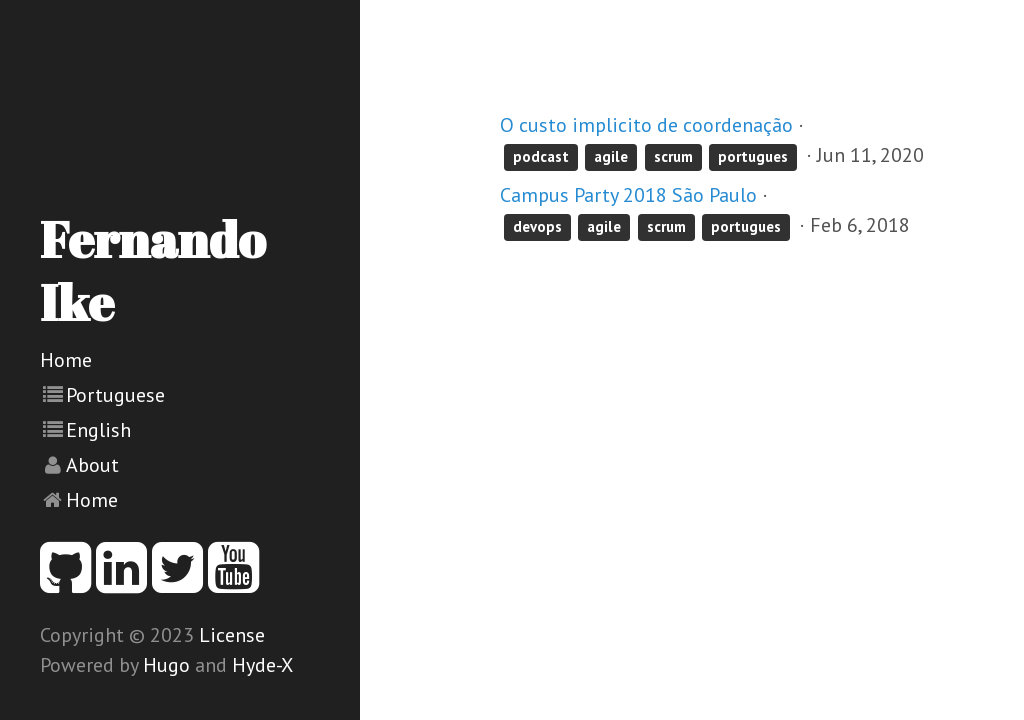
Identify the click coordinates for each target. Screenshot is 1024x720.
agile (611, 156)
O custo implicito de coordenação (646, 125)
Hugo (166, 665)
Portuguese (115, 395)
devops (537, 226)
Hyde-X (262, 665)
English (98, 430)
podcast (541, 156)
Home (66, 360)
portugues (753, 156)
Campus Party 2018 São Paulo (628, 195)
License (232, 635)
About (92, 465)
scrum (673, 156)
